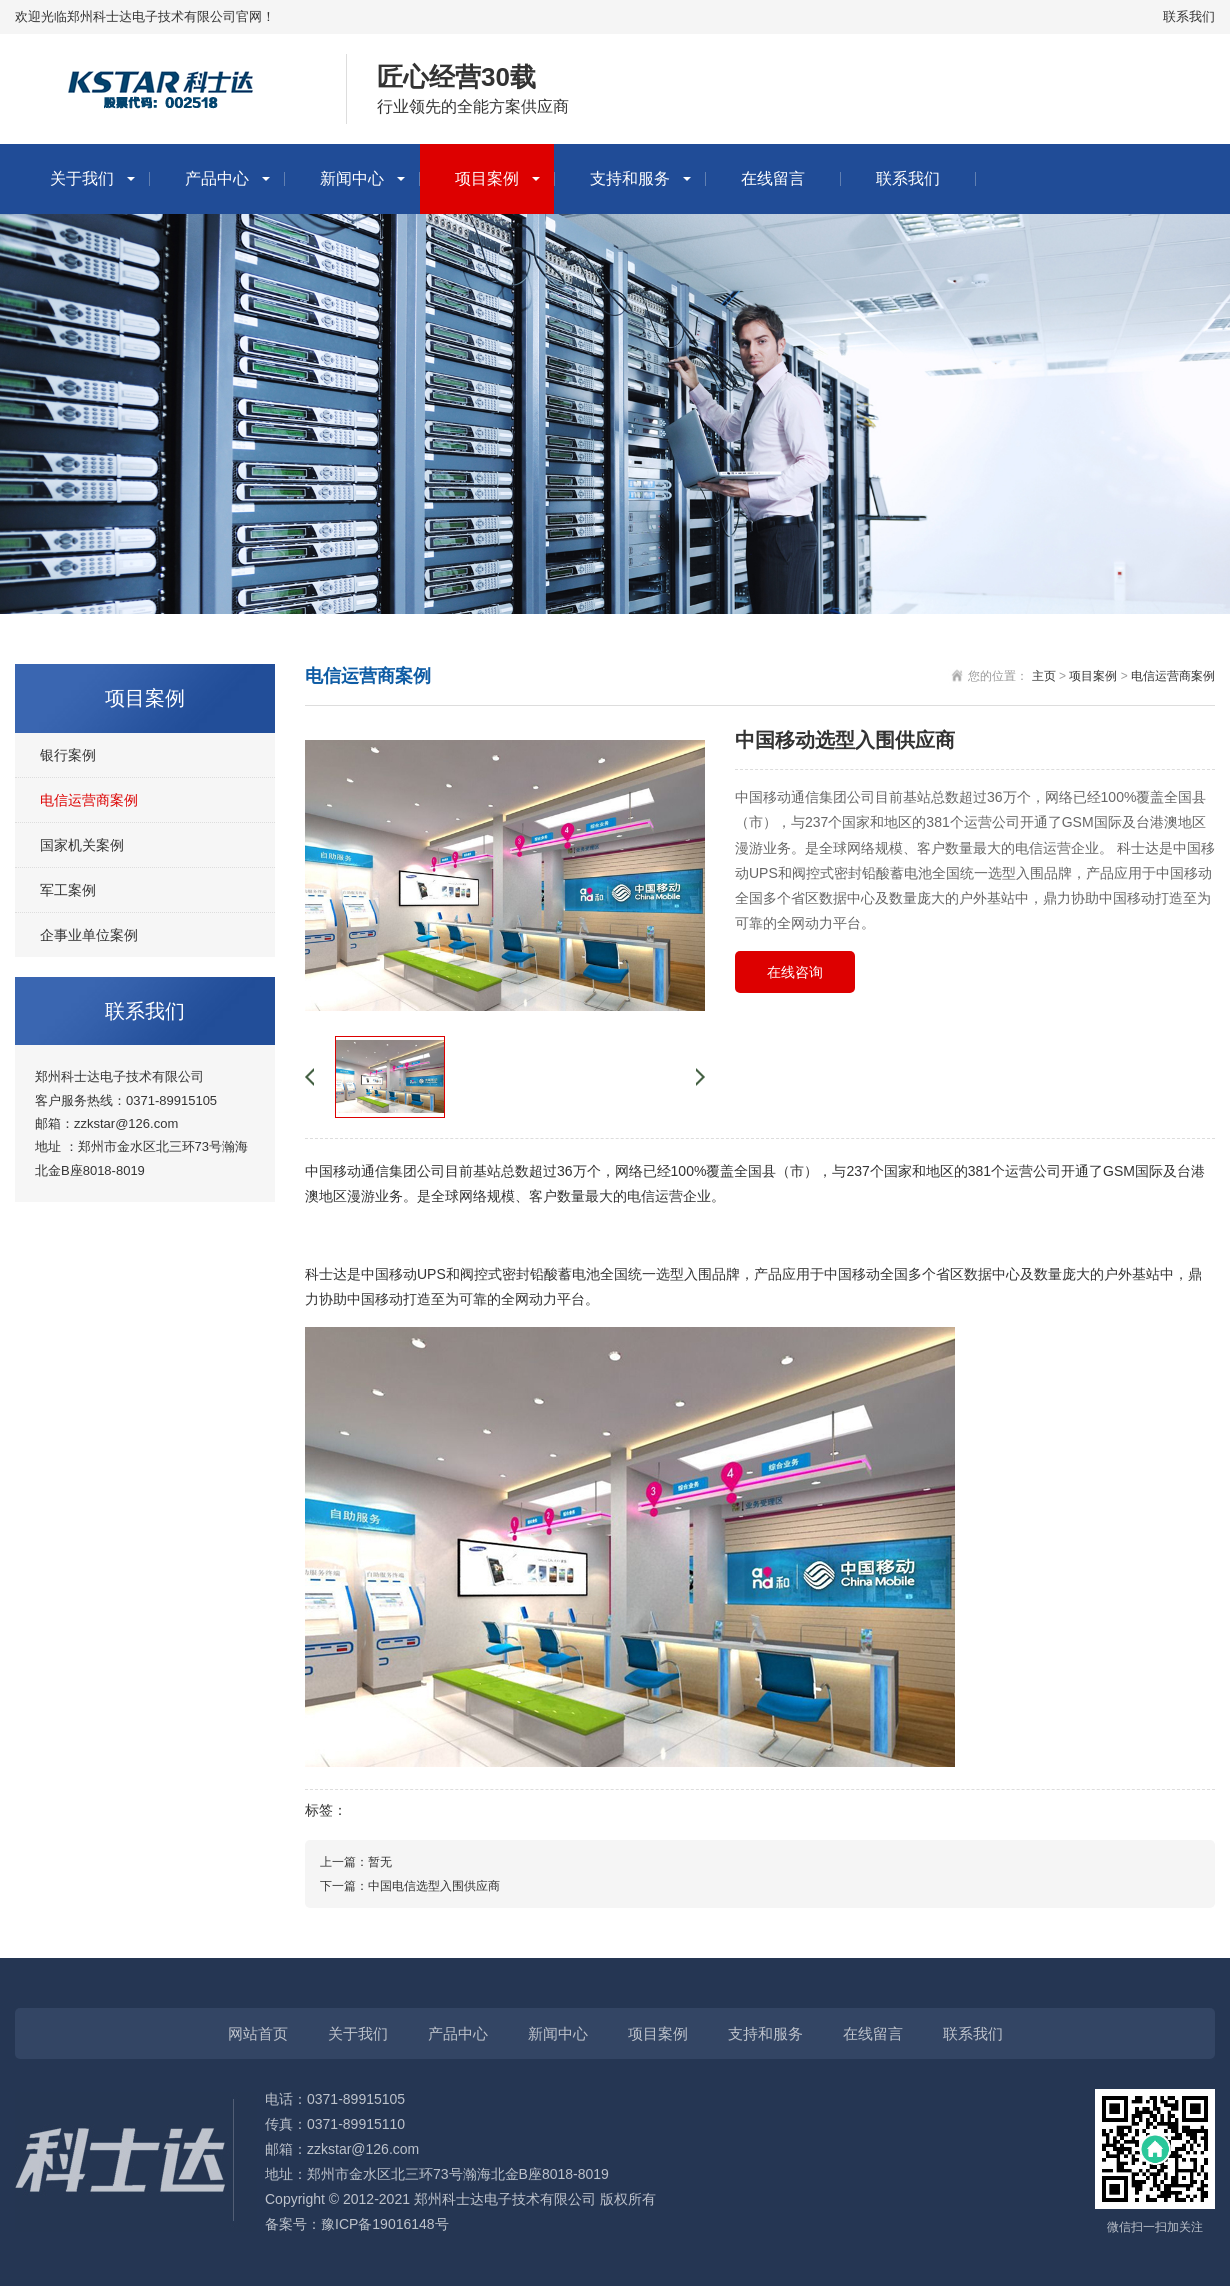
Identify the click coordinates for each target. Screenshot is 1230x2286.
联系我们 (1189, 16)
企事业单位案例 (89, 935)
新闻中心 (352, 178)
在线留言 (773, 178)
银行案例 (68, 755)
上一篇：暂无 (356, 1862)
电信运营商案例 (89, 800)
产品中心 (217, 178)
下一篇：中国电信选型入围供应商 (410, 1886)
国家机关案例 (82, 845)
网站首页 (258, 2033)
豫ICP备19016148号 (385, 2224)
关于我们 (82, 178)
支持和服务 (630, 178)
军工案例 (68, 890)
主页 (1044, 676)
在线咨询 (795, 972)
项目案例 (487, 178)
